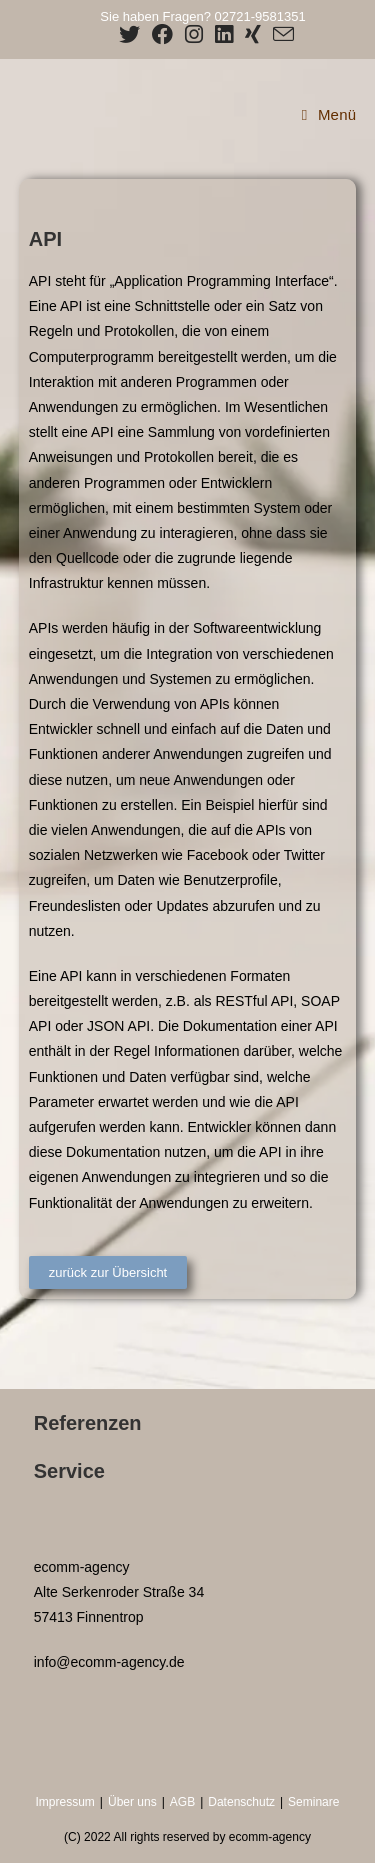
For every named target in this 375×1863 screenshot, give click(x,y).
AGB (182, 1802)
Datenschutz (241, 1802)
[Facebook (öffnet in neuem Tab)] (162, 34)
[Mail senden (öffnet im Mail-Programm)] (280, 34)
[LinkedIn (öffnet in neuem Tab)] (224, 34)
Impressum (65, 1802)
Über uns (132, 1802)
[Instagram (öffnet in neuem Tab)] (194, 34)
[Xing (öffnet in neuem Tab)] (253, 34)
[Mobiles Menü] (329, 114)
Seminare (313, 1802)
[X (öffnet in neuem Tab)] (129, 34)
